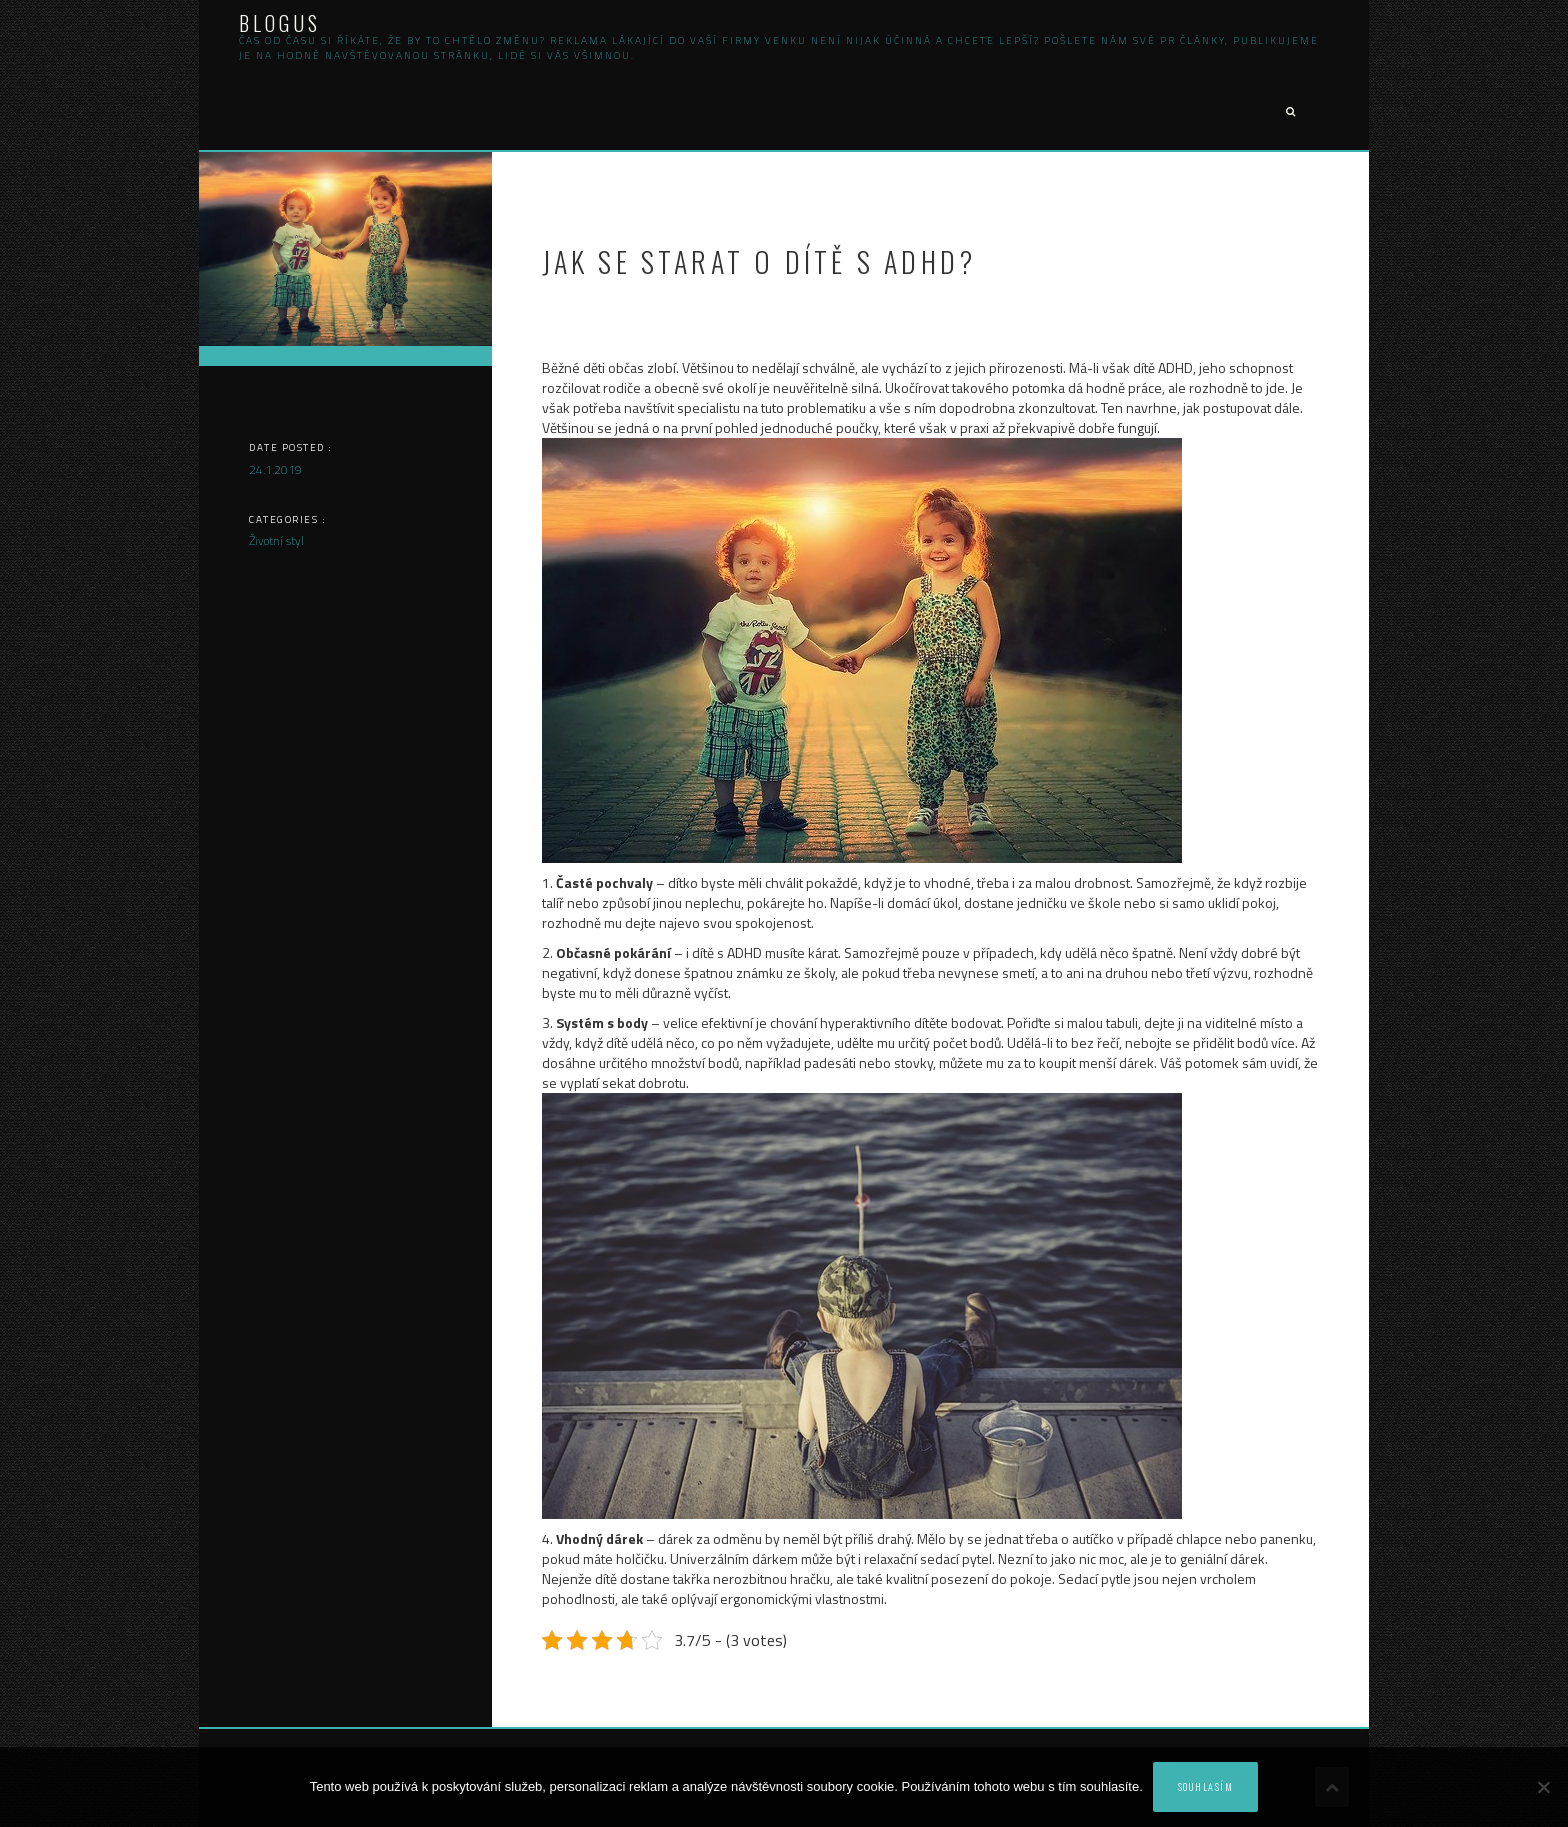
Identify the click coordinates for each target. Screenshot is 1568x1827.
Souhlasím (1206, 1786)
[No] (1543, 1787)
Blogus (280, 23)
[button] (1290, 112)
